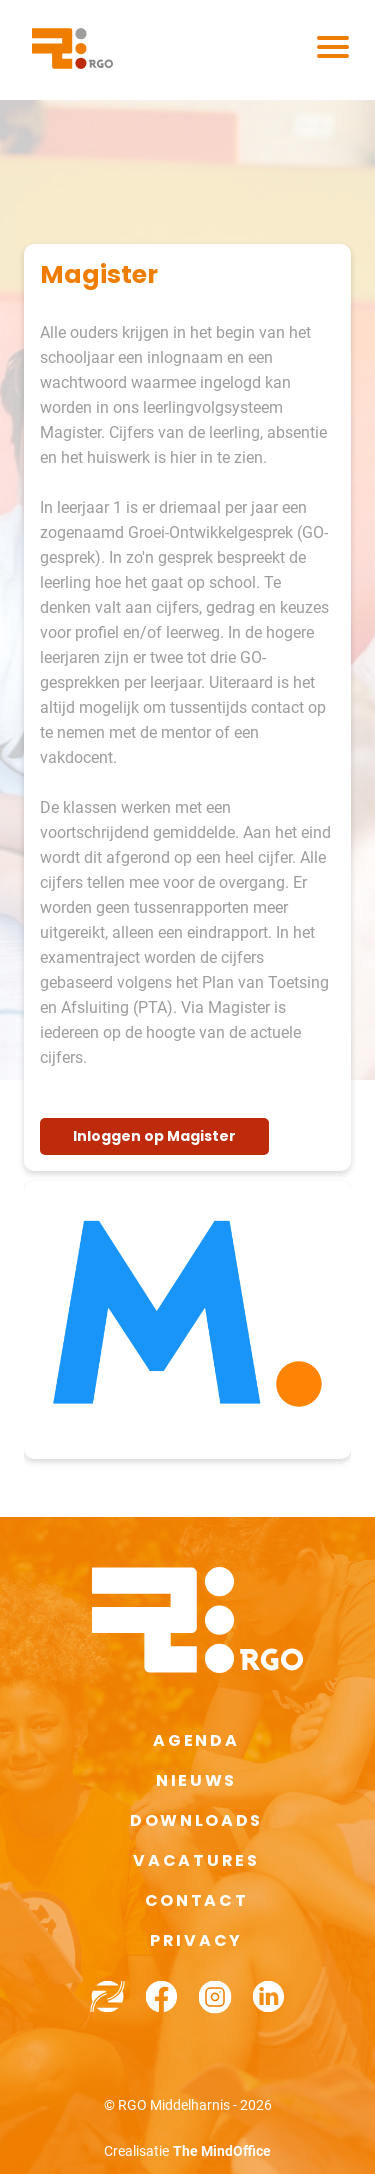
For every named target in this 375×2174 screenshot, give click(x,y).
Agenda (196, 1740)
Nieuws (196, 1780)
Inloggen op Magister (154, 1136)
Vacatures (196, 1860)
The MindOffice (222, 2151)
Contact (197, 1900)
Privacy (196, 1940)
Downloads (196, 1820)
